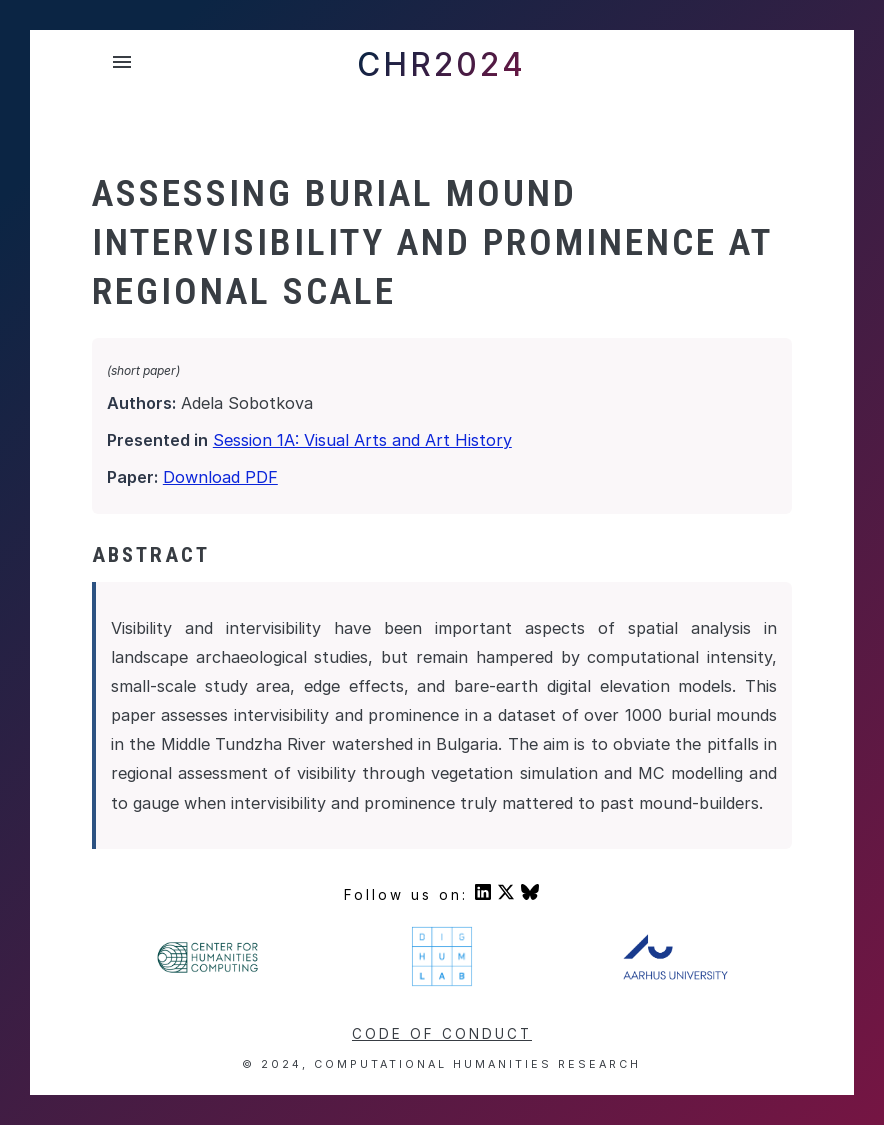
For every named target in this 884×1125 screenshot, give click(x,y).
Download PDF (220, 477)
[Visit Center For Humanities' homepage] (208, 970)
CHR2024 (441, 64)
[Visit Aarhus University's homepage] (675, 975)
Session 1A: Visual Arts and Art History (362, 440)
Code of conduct (442, 1034)
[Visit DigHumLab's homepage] (441, 983)
